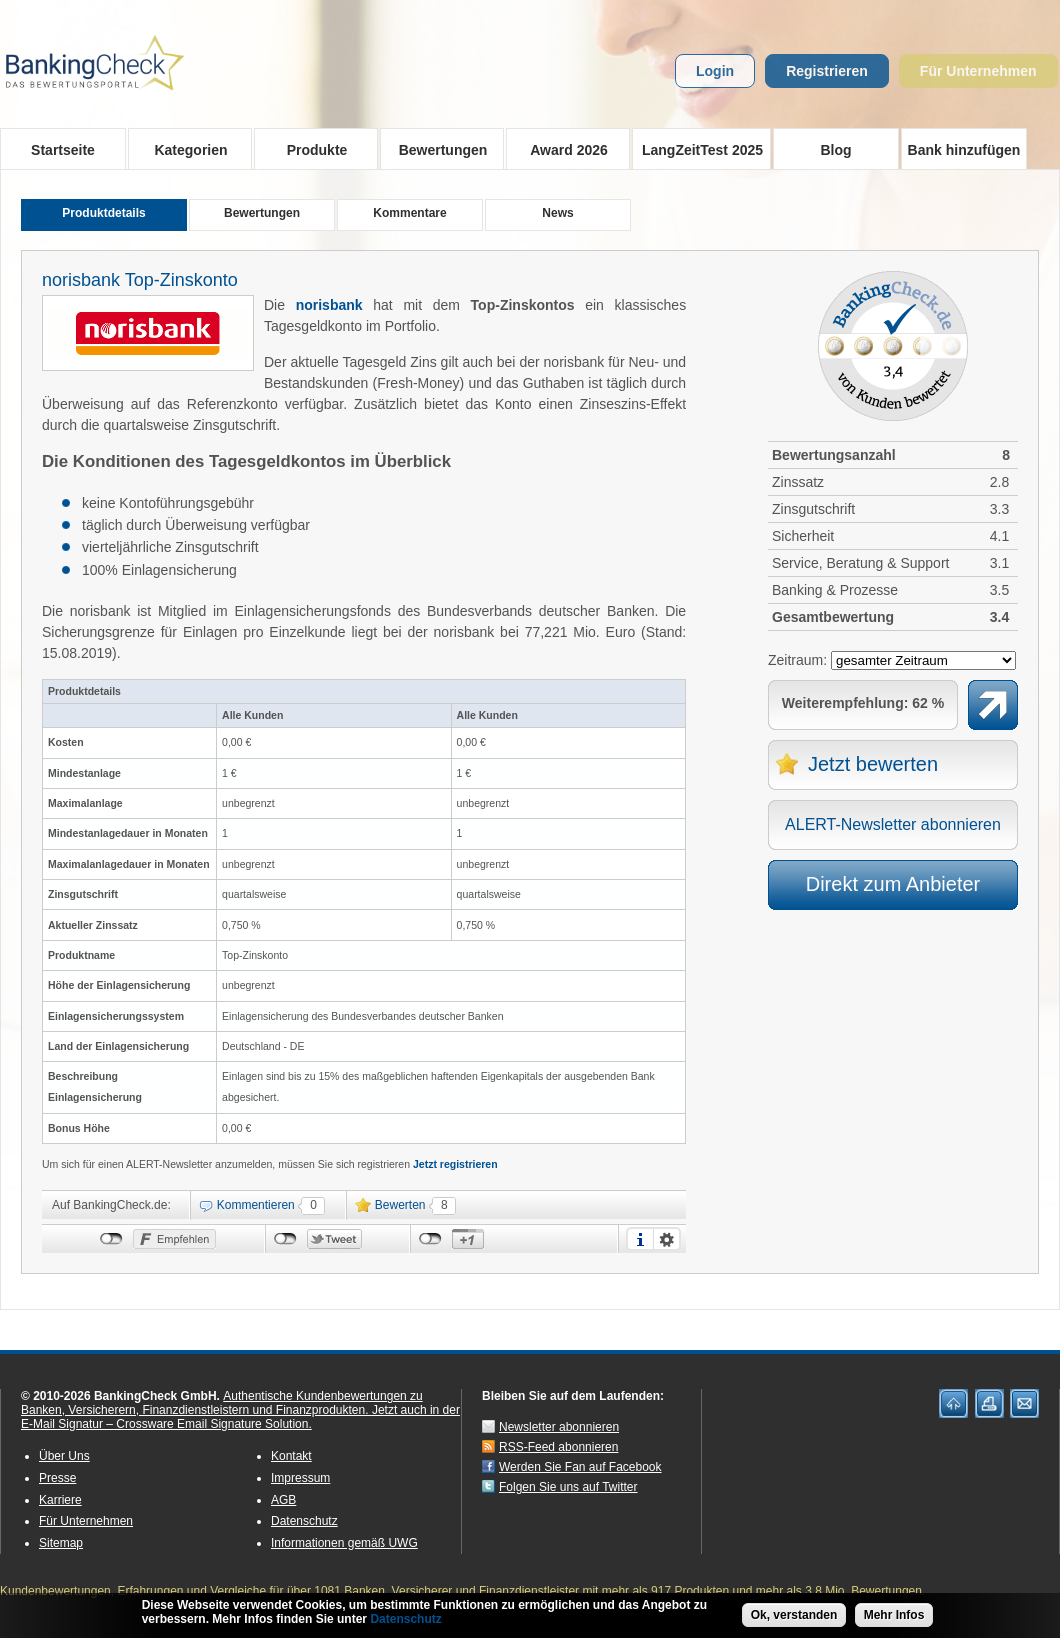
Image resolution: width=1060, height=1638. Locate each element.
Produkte (310, 149)
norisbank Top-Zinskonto (140, 280)
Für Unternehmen (978, 71)
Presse (57, 1478)
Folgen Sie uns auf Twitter (568, 1487)
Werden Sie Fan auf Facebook (580, 1467)
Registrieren (827, 71)
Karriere (60, 1500)
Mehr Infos (894, 1615)
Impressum (300, 1478)
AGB (283, 1500)
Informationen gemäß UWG (344, 1543)
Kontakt (291, 1456)
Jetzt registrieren (455, 1164)
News (557, 213)
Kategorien (184, 149)
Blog (835, 150)
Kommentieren (256, 1205)
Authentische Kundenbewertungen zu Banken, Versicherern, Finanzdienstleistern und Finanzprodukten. (222, 1403)
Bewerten (400, 1205)
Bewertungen (436, 149)
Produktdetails (103, 213)
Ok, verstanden (794, 1615)
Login (715, 71)
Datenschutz (304, 1521)
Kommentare (409, 213)
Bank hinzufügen (964, 150)
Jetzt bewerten (873, 764)
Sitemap (61, 1543)
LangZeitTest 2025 (697, 149)
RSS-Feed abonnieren (558, 1447)
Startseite (63, 150)
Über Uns (64, 1456)
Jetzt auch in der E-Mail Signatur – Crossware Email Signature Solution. (240, 1417)
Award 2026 (562, 149)
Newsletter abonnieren (559, 1427)
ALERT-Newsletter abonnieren (893, 824)
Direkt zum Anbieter (893, 884)
